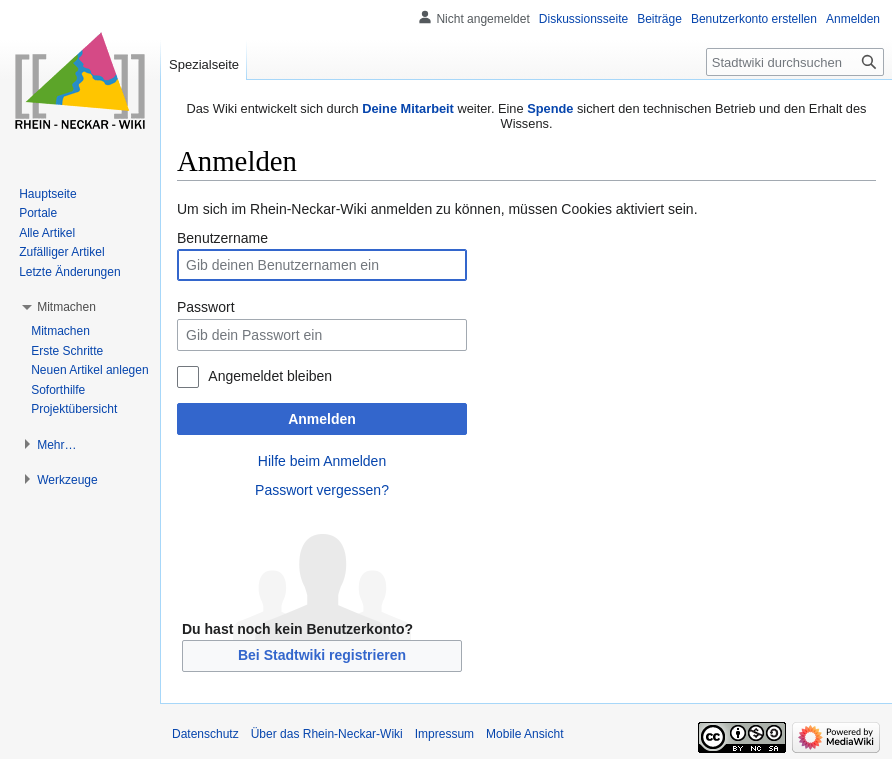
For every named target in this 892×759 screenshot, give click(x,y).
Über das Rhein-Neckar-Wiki (327, 734)
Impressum (444, 734)
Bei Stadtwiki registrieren (322, 655)
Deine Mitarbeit (408, 108)
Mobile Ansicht (524, 734)
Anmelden (322, 419)
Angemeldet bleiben (270, 376)
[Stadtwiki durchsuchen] (795, 62)
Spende (550, 108)
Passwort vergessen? (322, 490)
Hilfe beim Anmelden (322, 461)
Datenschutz (205, 734)
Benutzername (222, 238)
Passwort (206, 307)
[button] (66, 307)
